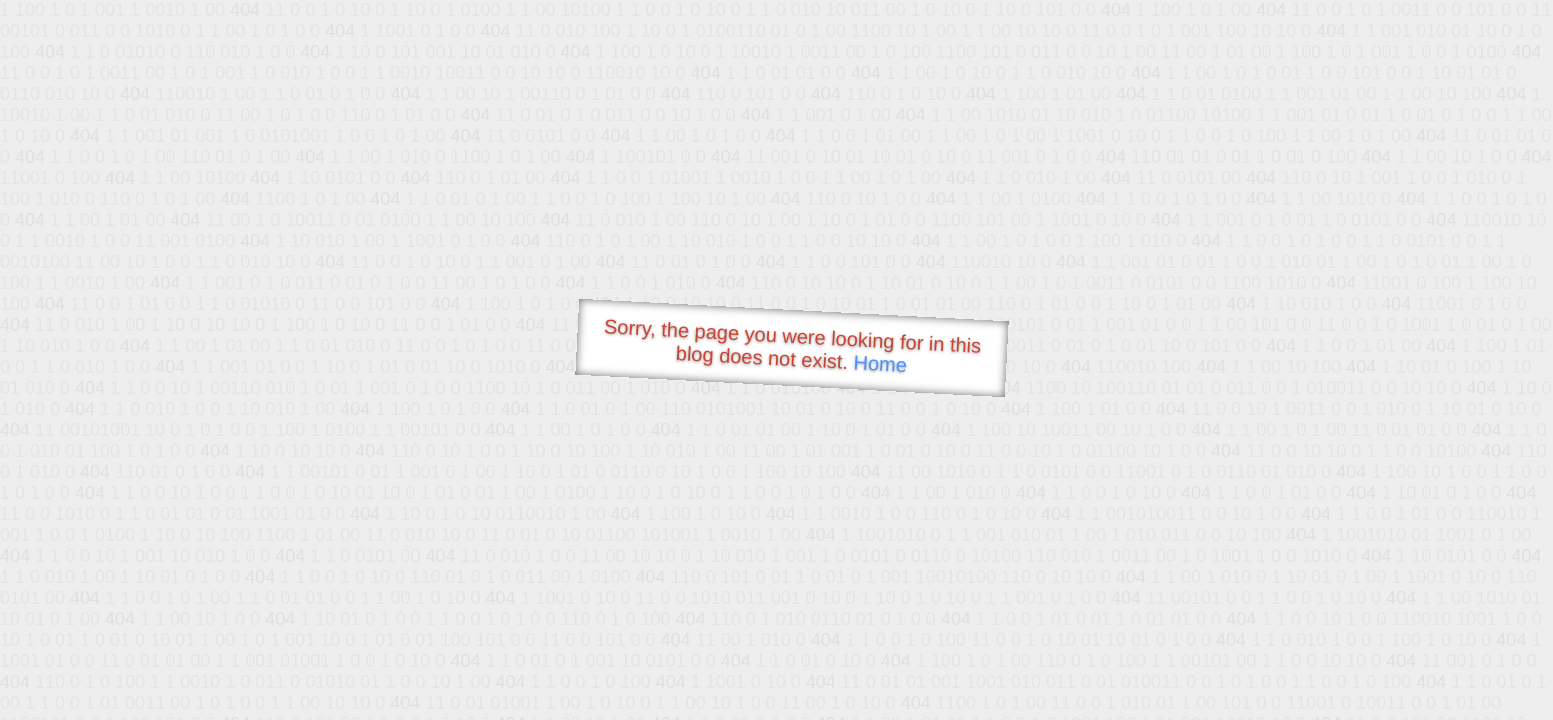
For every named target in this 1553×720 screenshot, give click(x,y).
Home (880, 363)
